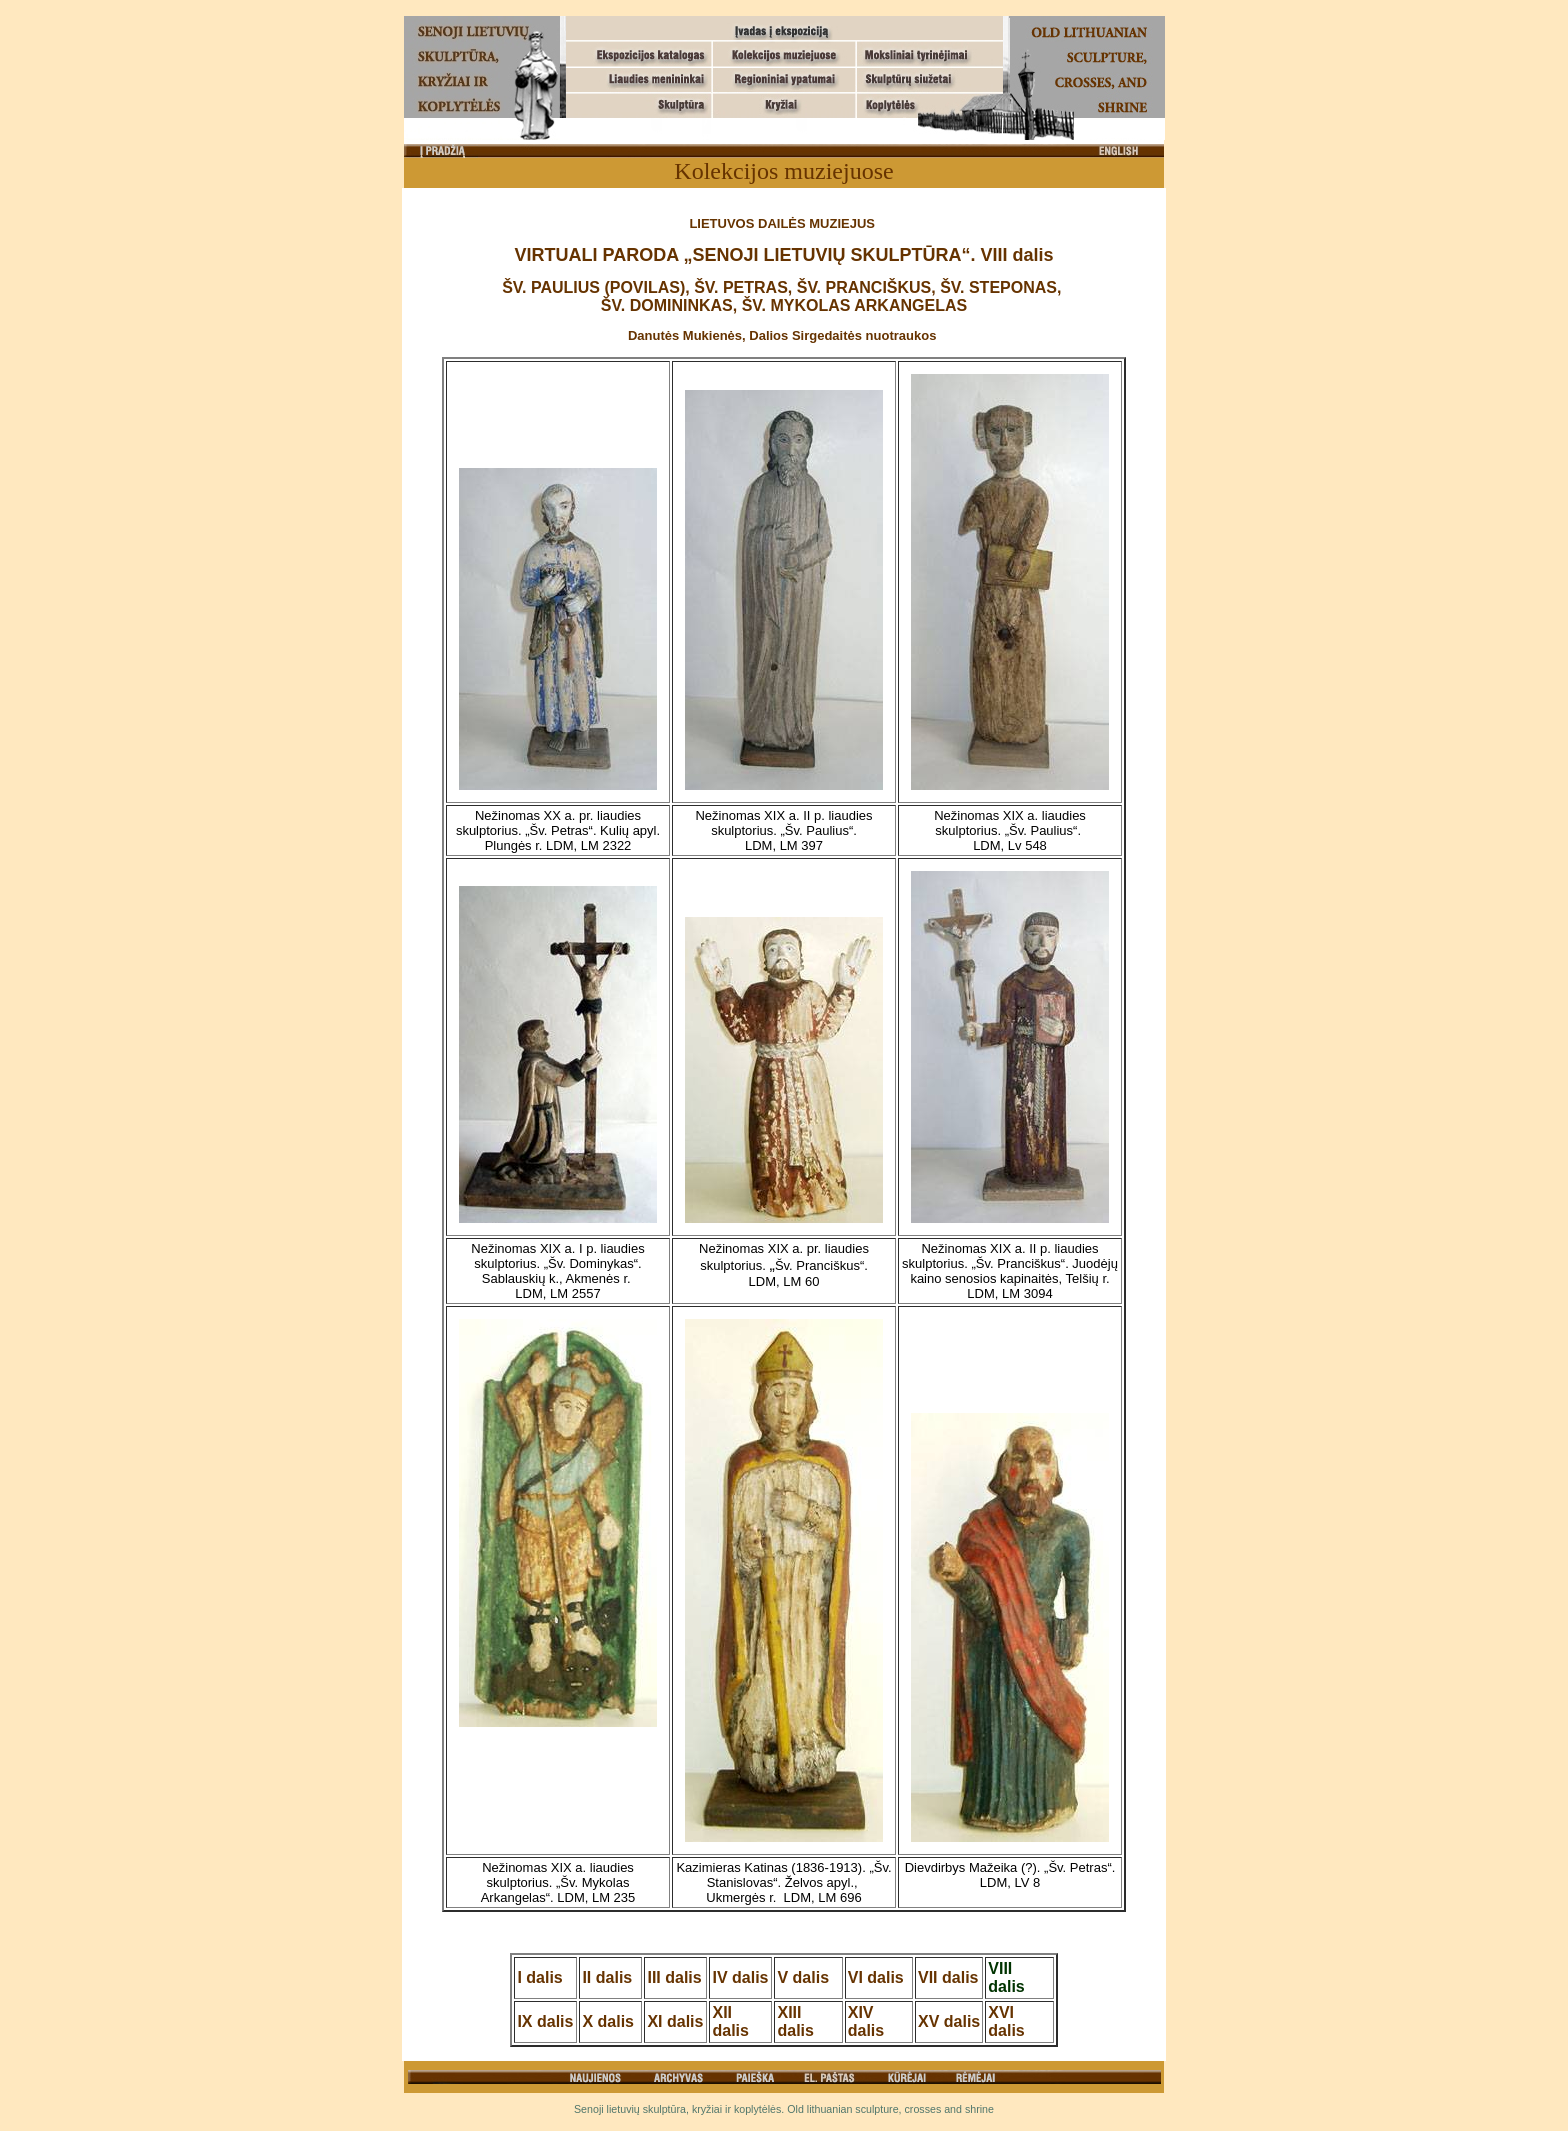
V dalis (803, 1977)
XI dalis (675, 2021)
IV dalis (740, 1977)
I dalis (539, 1977)
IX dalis (545, 2021)
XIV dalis (866, 2021)
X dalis (608, 2021)
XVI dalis (1006, 2021)
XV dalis (949, 2021)
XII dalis (730, 2021)
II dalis (607, 1977)
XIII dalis (795, 2021)
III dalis (674, 1977)
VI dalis (876, 1977)
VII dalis (948, 1977)
